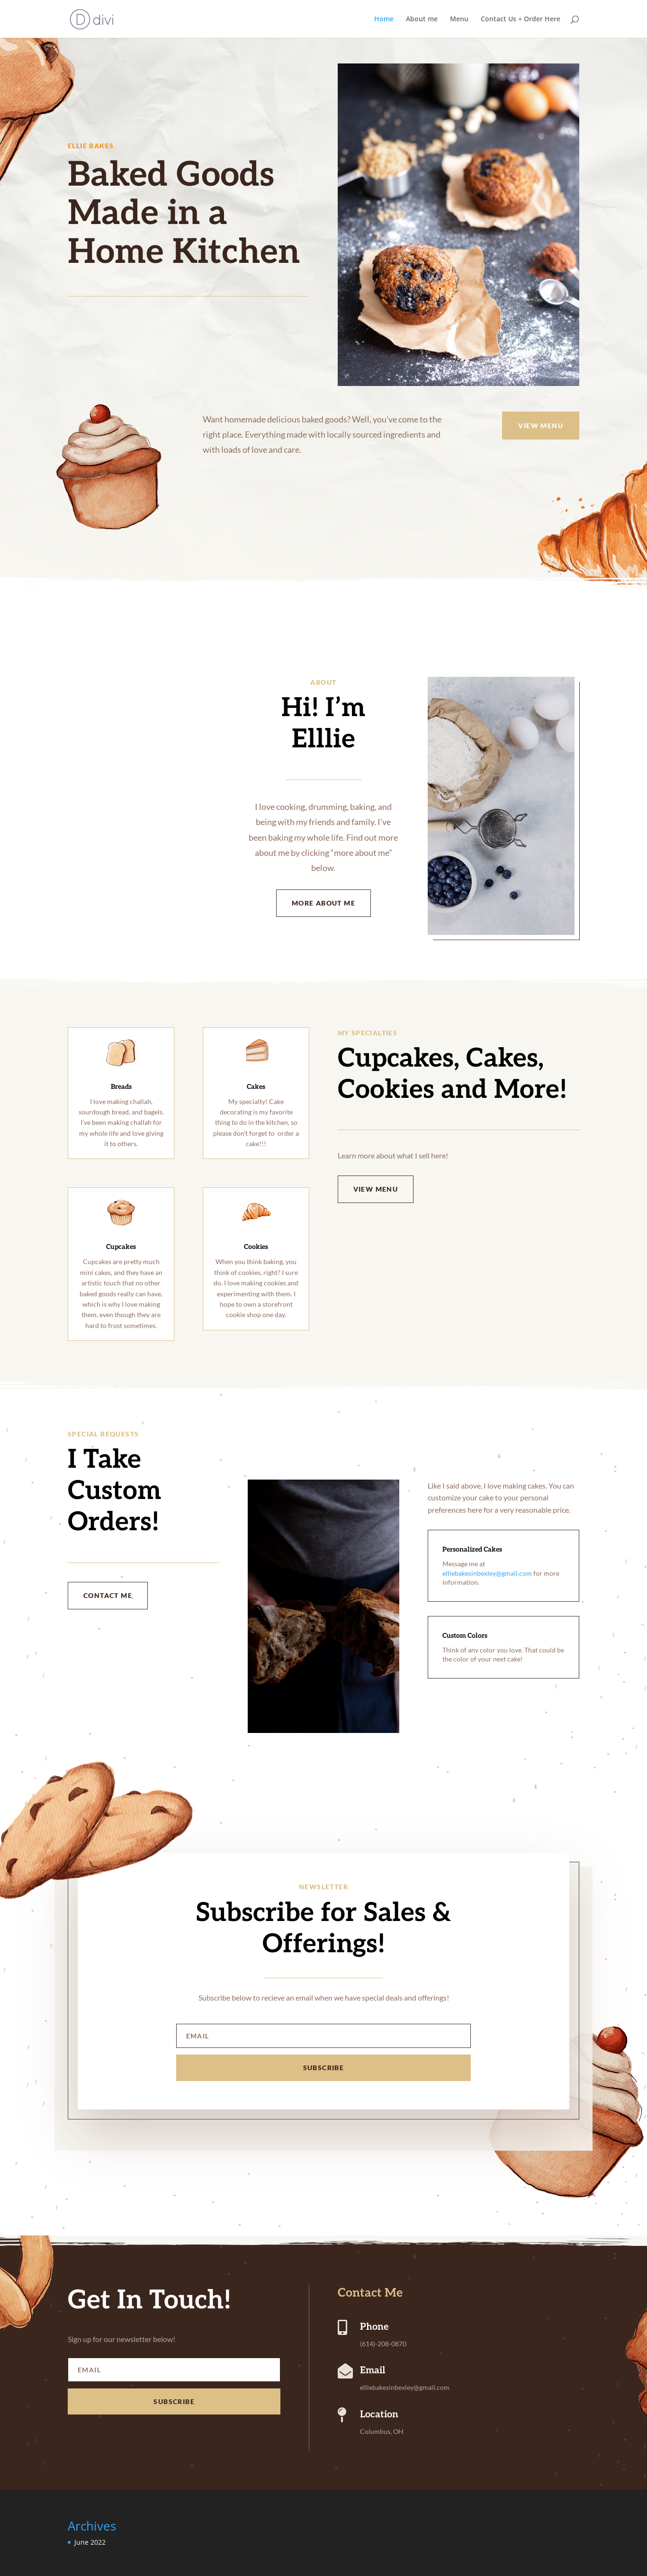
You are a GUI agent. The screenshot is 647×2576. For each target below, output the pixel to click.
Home (384, 19)
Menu (459, 19)
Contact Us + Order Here (520, 19)
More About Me (323, 903)
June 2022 (90, 2542)
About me (422, 19)
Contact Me (107, 1595)
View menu (540, 426)
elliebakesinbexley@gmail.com (487, 1573)
